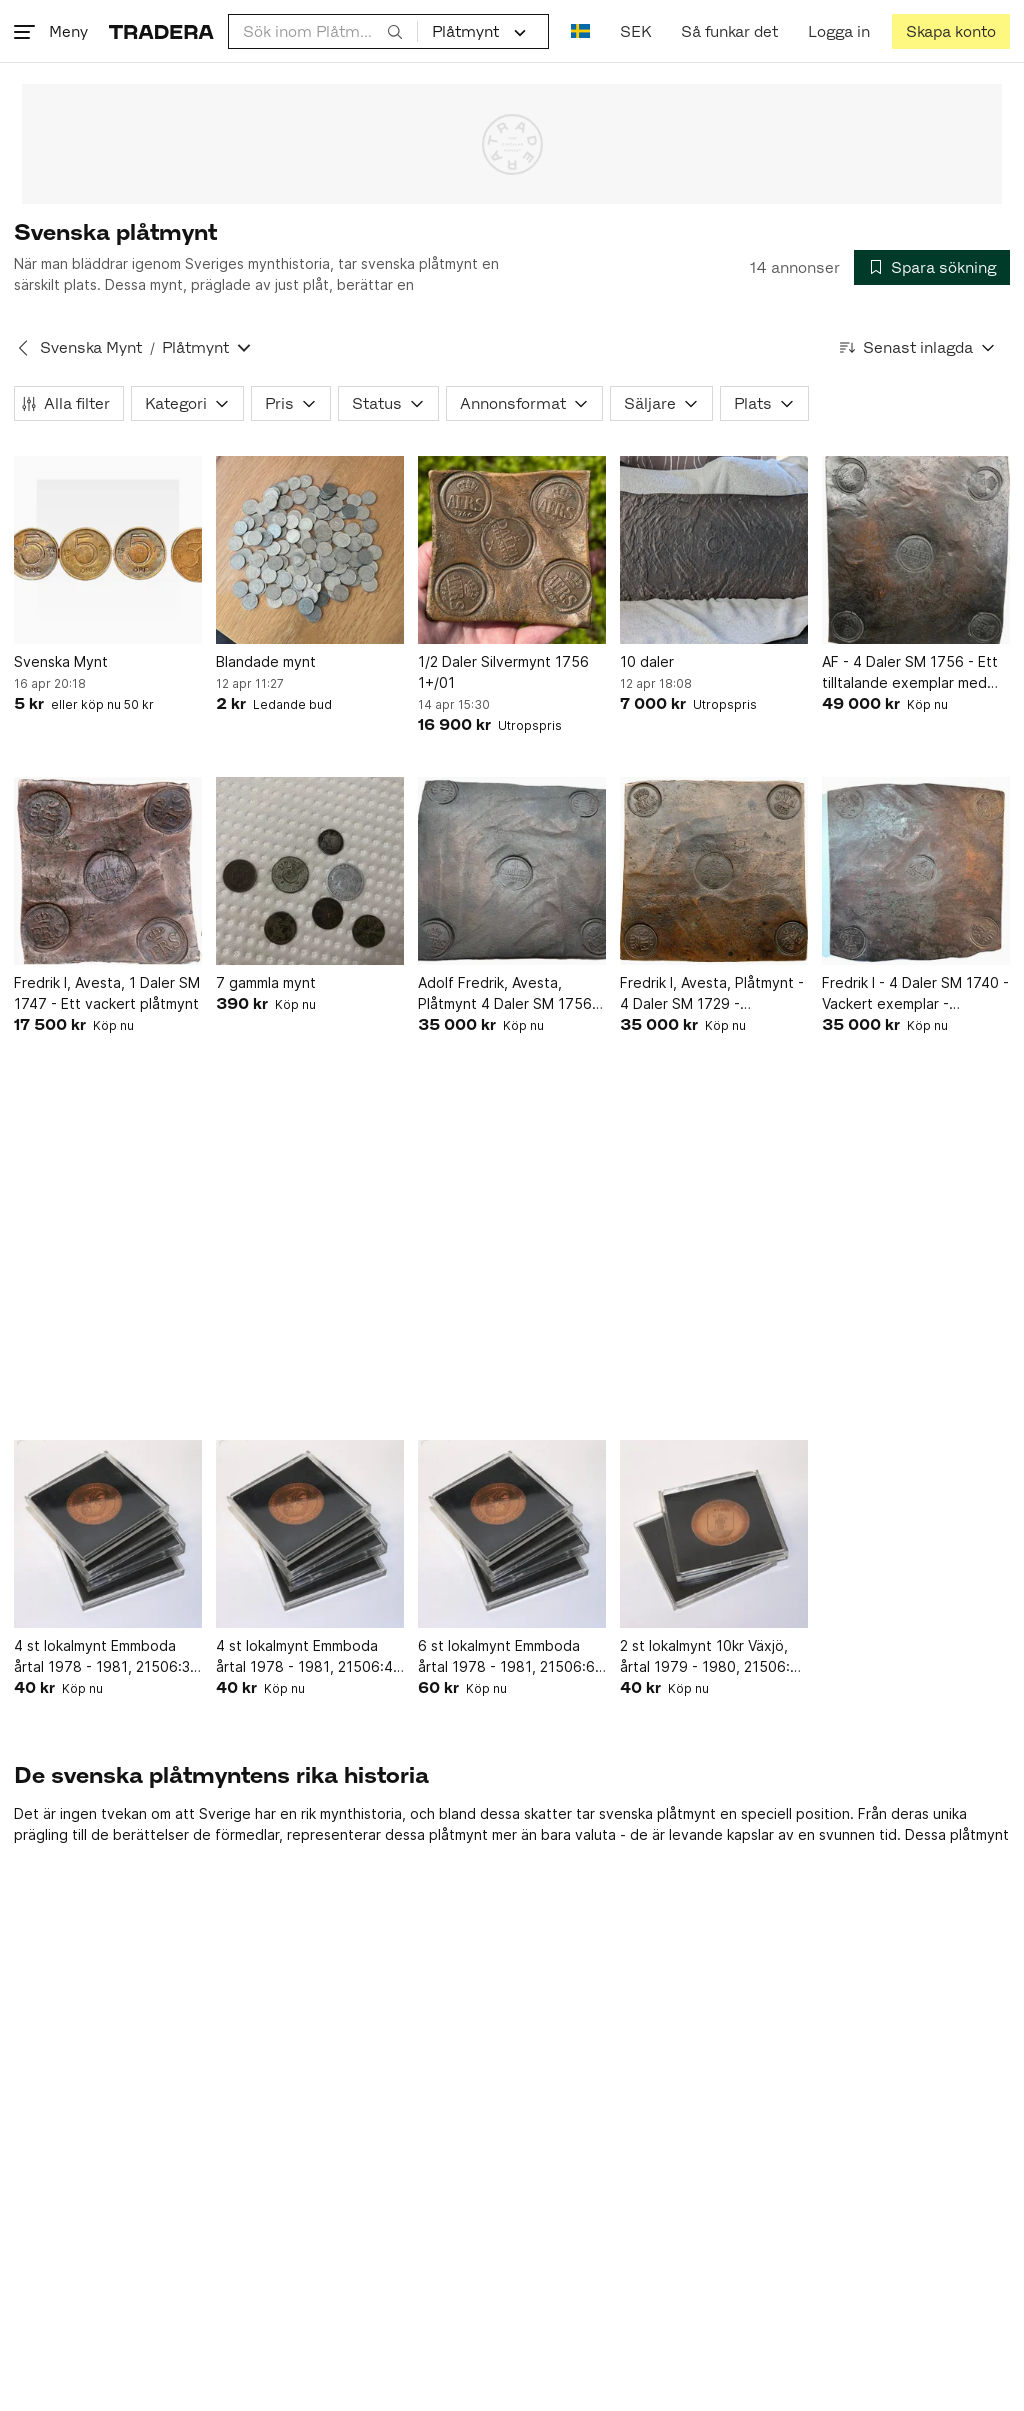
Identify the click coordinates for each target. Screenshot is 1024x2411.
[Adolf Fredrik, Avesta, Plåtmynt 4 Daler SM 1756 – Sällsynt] (512, 871)
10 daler (647, 661)
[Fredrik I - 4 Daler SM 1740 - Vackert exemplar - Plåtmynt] (916, 871)
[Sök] (395, 31)
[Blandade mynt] (310, 550)
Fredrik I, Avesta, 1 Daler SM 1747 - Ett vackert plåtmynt (107, 993)
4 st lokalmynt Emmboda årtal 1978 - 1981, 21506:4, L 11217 (306, 1657)
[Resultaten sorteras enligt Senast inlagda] (918, 347)
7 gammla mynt (266, 982)
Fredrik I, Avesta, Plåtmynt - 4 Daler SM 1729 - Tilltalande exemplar (712, 994)
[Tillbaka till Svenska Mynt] (23, 348)
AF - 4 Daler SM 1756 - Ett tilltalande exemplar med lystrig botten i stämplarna (910, 673)
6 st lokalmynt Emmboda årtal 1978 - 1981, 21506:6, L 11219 (508, 1657)
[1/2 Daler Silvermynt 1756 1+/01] (512, 550)
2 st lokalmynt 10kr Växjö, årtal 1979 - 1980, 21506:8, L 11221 (711, 1657)
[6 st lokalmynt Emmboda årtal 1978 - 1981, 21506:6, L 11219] (512, 1534)
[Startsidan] (161, 31)
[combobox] (323, 31)
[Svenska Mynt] (108, 550)
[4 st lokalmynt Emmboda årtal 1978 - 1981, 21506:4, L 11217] (310, 1534)
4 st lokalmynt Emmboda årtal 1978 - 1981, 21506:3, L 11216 (104, 1657)
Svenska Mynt (61, 661)
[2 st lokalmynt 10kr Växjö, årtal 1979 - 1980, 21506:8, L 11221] (714, 1534)
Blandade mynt (266, 661)
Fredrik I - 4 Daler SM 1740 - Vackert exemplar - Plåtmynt (915, 994)
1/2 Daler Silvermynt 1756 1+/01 (503, 672)
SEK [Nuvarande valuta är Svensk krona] (635, 31)
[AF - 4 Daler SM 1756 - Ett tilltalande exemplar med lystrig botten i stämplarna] (916, 550)
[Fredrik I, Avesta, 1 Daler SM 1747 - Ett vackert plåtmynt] (108, 871)
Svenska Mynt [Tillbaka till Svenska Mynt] (91, 347)
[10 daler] (714, 550)
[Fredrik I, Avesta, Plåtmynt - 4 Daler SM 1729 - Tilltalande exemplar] (714, 871)
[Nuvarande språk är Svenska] (580, 31)
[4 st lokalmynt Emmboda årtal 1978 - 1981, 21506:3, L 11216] (108, 1534)
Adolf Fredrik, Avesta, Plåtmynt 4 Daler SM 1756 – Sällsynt (510, 994)
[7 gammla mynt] (310, 871)
